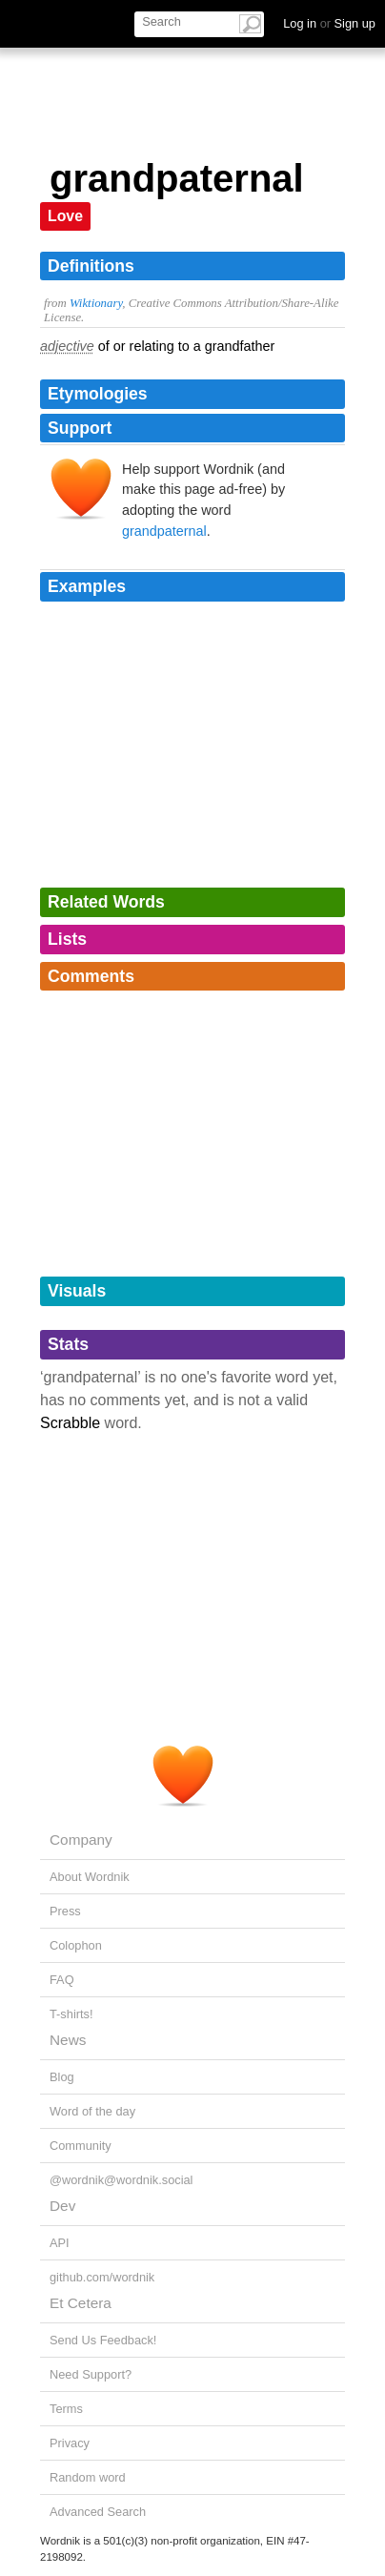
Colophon (76, 1945)
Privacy (70, 2443)
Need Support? (91, 2374)
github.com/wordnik (102, 2277)
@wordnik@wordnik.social (121, 2180)
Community (80, 2145)
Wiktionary (96, 303)
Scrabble (70, 1423)
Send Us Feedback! (103, 2340)
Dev (62, 2206)
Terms (66, 2409)
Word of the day (92, 2111)
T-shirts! (71, 2014)
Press (65, 1911)
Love (65, 216)
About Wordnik (90, 1877)
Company (81, 1839)
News (68, 2040)
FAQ (62, 1980)
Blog (62, 2077)
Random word (88, 2477)
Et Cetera (80, 2303)
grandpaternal (164, 531)
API (60, 2243)
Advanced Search (98, 2511)
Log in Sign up (329, 23)
